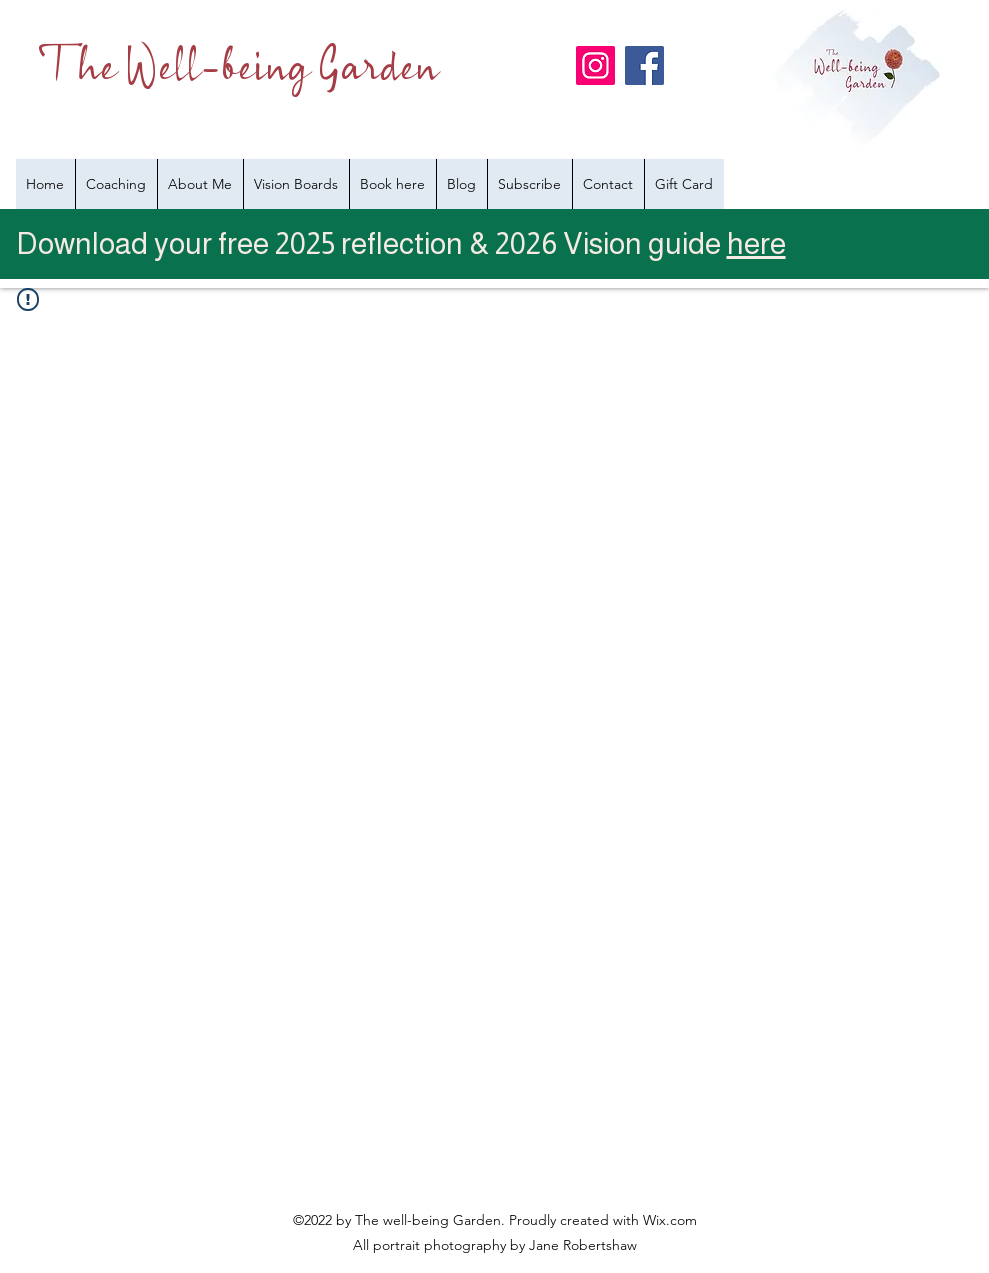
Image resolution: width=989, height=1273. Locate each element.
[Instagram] (595, 65)
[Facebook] (644, 65)
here (756, 243)
